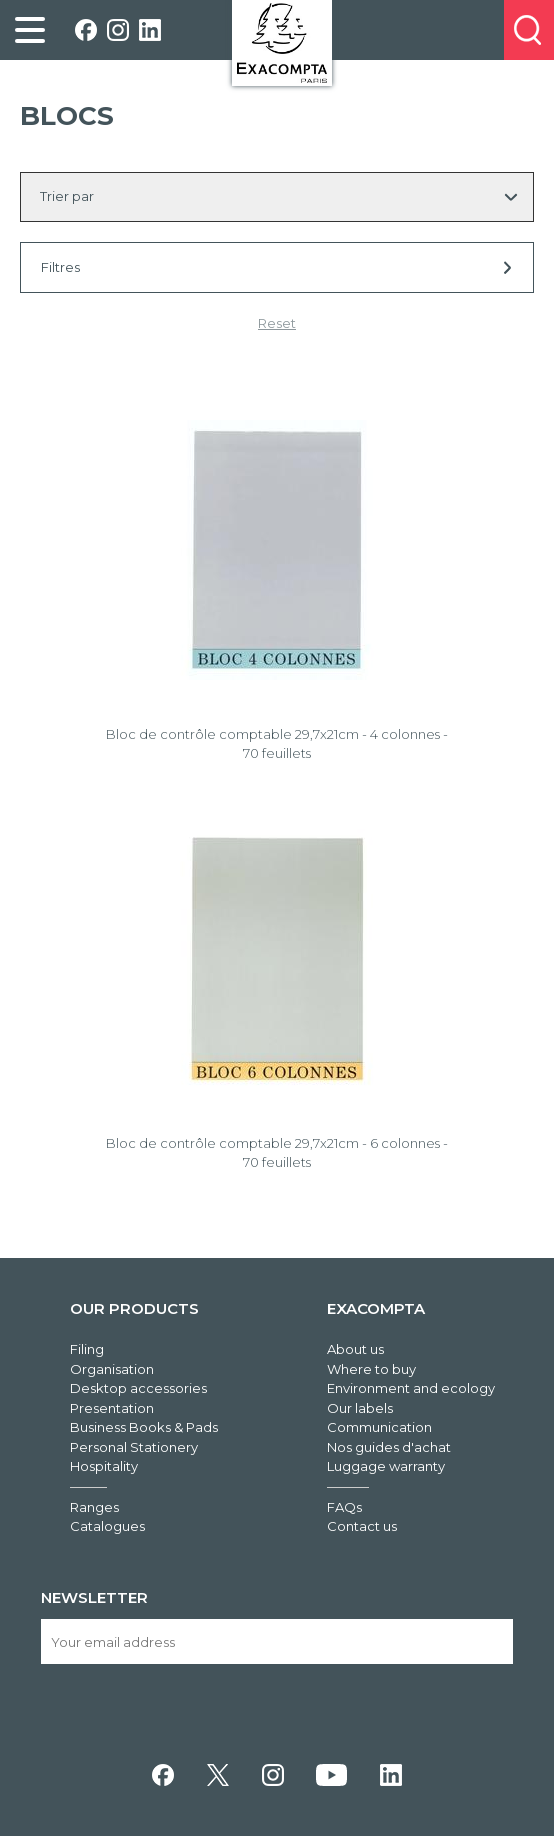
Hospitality (104, 1466)
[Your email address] (277, 1641)
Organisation (112, 1369)
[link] (30, 30)
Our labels (360, 1408)
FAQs (344, 1507)
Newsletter (94, 1597)
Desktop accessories (138, 1388)
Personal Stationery (134, 1447)
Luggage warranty (386, 1466)
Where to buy (371, 1369)
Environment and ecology (411, 1388)
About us (355, 1349)
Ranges (94, 1507)
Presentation (112, 1408)
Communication (379, 1427)
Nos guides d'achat (389, 1447)
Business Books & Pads (144, 1427)
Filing (87, 1349)
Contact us (362, 1526)
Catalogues (107, 1526)
